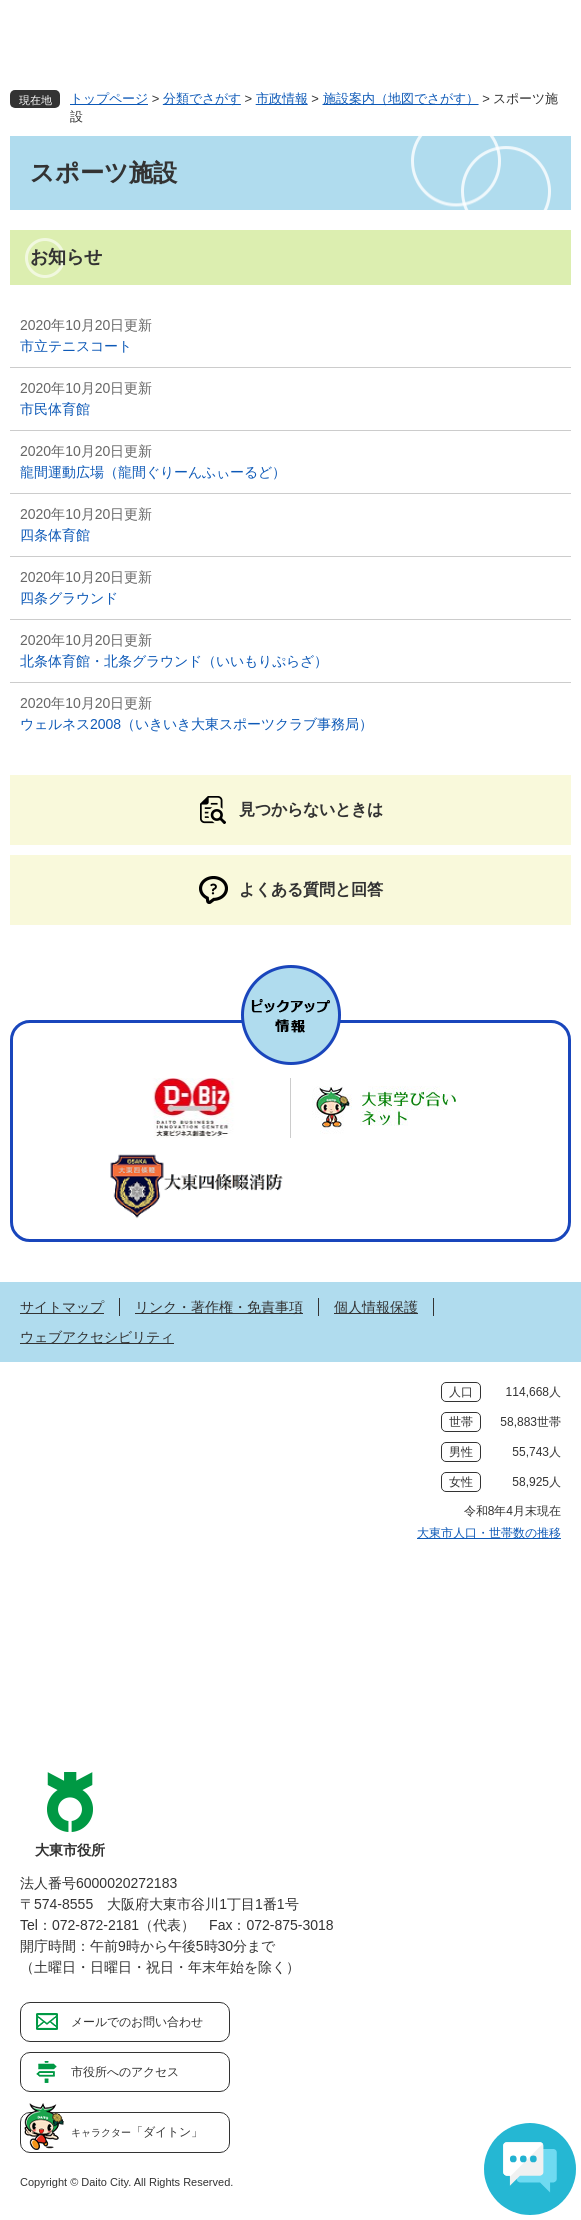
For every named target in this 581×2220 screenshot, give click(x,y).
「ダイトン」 (137, 2132)
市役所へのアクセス (125, 2072)
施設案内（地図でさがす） (401, 98)
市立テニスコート (76, 346)
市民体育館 (55, 409)
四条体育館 (55, 535)
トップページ (109, 98)
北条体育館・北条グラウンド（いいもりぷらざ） (174, 661)
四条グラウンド (69, 598)
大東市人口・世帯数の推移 (489, 1533)
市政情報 (282, 98)
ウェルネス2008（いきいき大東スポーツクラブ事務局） (196, 724)
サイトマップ (62, 1307)
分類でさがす (202, 98)
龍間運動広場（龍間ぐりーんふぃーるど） (153, 472)
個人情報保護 (376, 1307)
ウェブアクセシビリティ (97, 1337)
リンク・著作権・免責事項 (219, 1307)
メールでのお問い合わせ (137, 2022)
